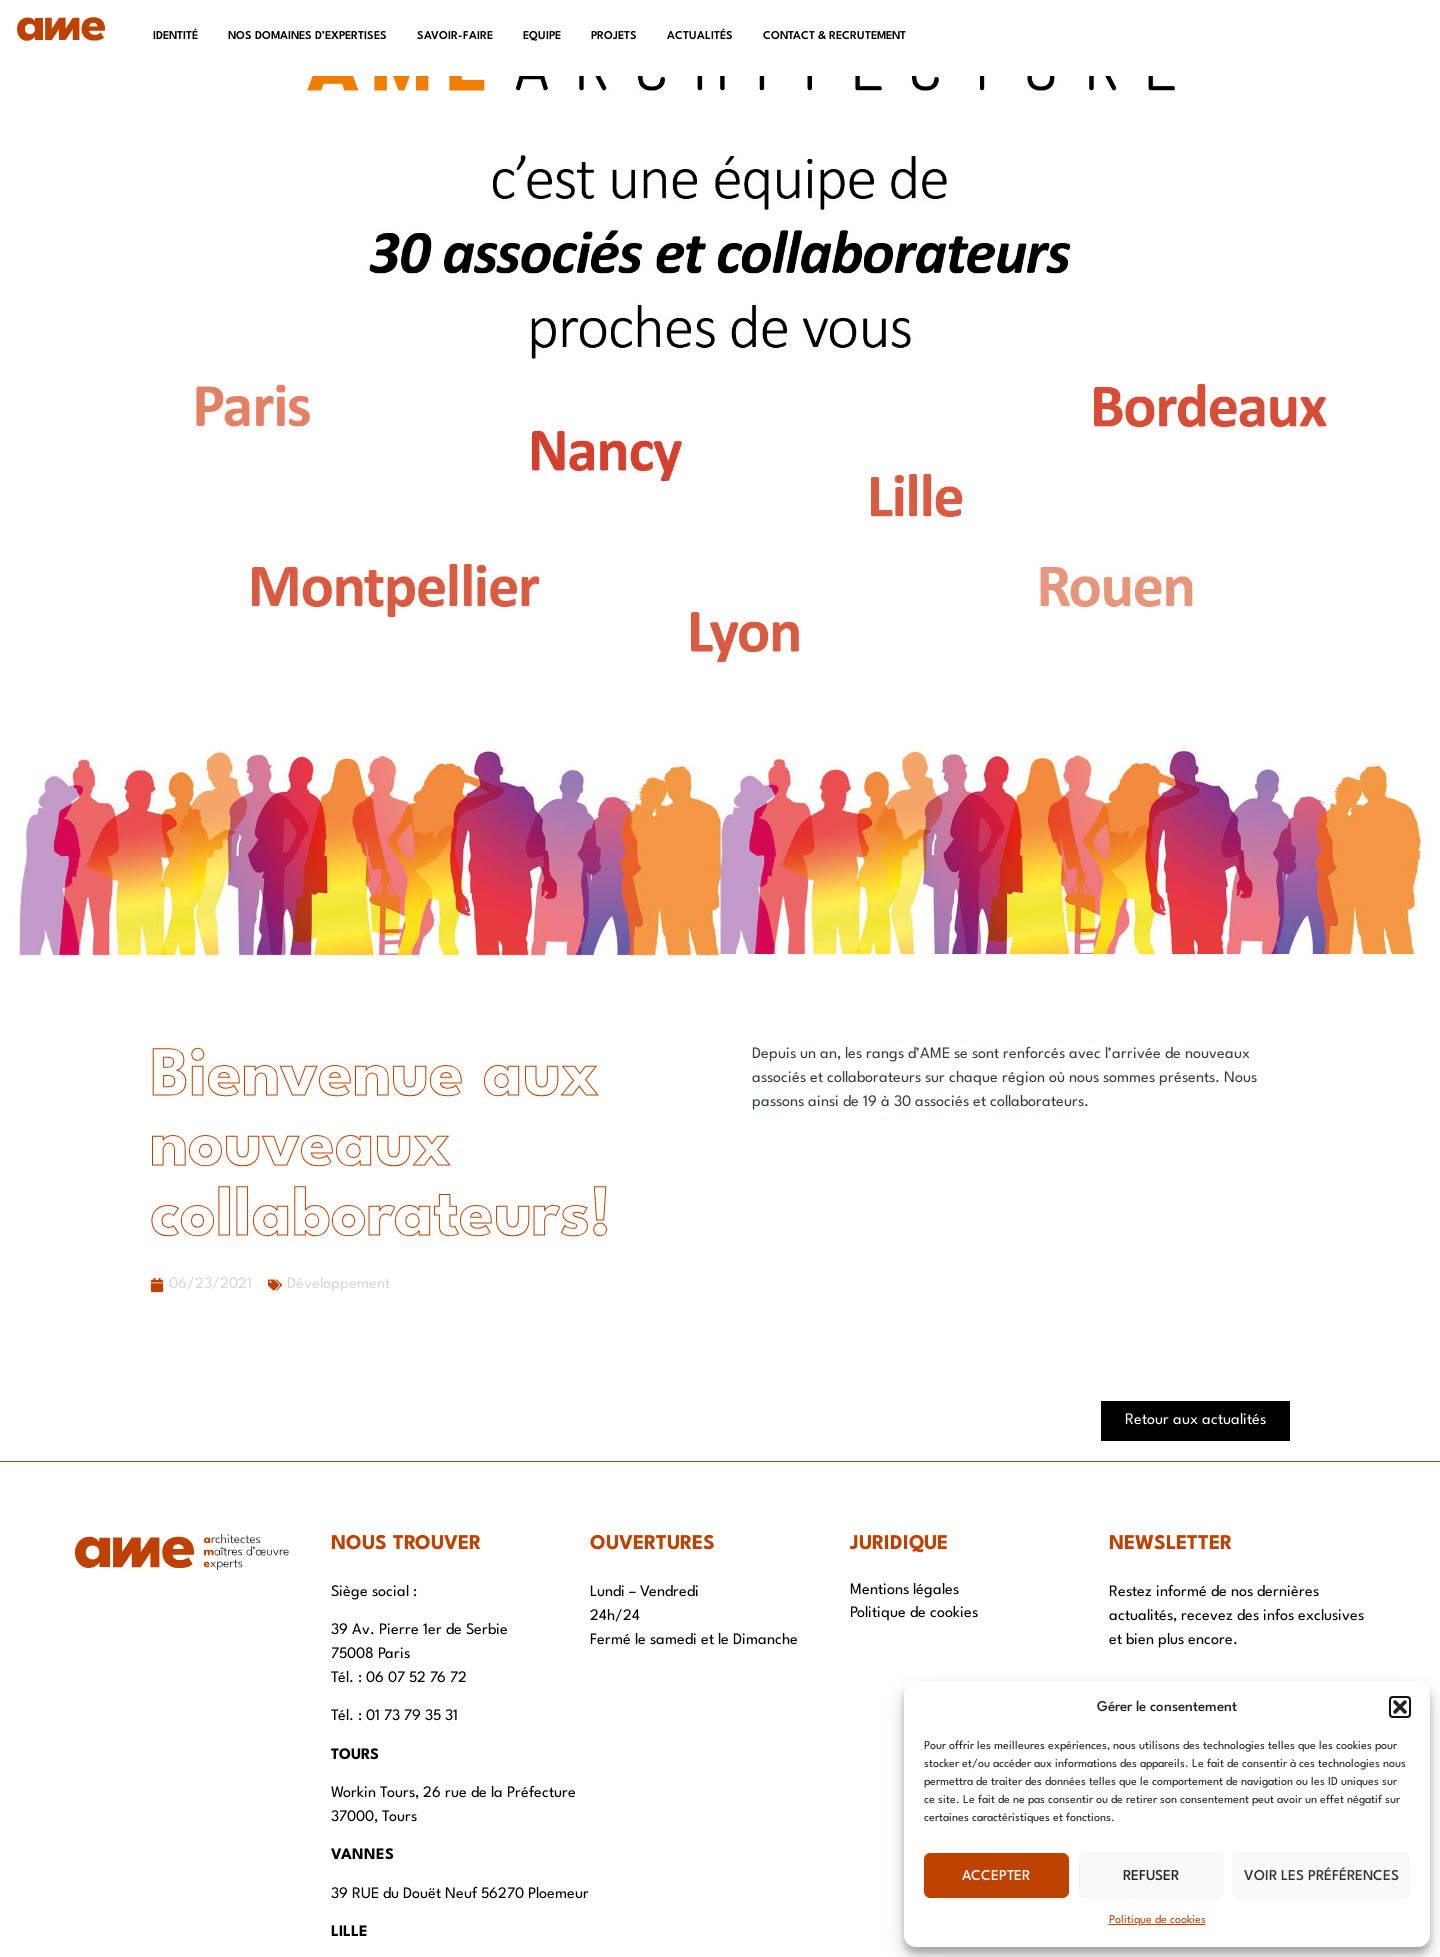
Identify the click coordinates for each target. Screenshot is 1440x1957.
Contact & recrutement (834, 36)
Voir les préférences (1321, 1876)
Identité (175, 36)
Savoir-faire (455, 36)
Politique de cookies (1157, 1920)
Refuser (1151, 1876)
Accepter (996, 1876)
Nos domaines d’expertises (307, 36)
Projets (614, 36)
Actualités (700, 36)
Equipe (542, 36)
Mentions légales (904, 1590)
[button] (1400, 1707)
